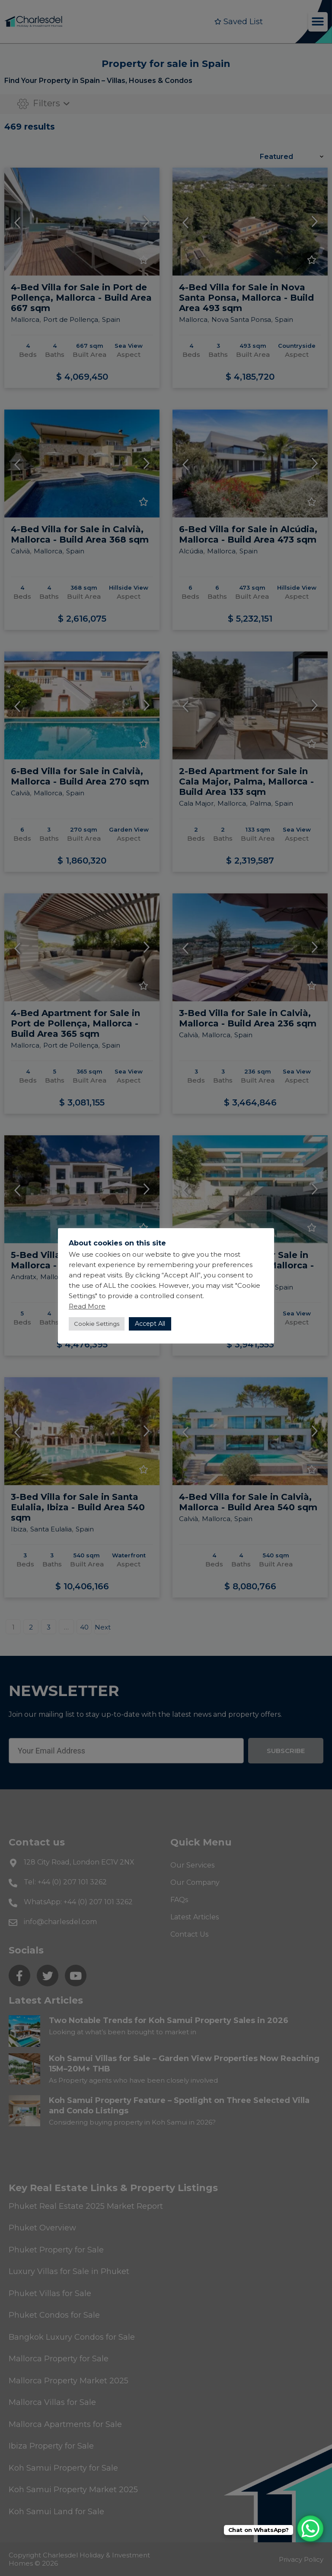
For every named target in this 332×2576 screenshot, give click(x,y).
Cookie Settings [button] (96, 1323)
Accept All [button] (150, 1324)
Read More (87, 1306)
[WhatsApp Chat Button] (310, 2528)
